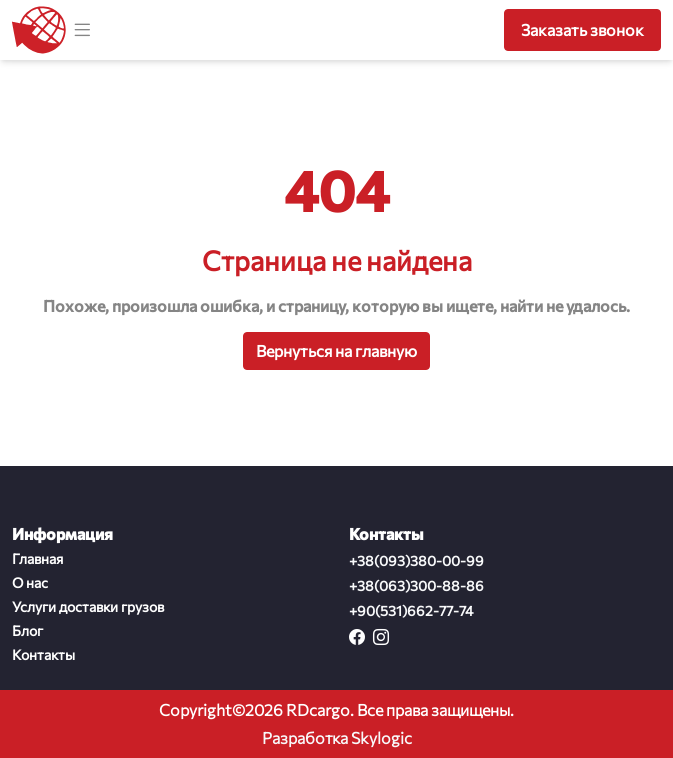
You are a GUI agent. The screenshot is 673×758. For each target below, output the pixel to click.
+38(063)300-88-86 (416, 585)
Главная (37, 558)
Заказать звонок (582, 29)
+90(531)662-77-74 (411, 610)
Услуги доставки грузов (88, 606)
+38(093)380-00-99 (416, 560)
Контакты (43, 654)
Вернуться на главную (336, 350)
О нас (30, 582)
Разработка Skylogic (337, 737)
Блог (27, 630)
